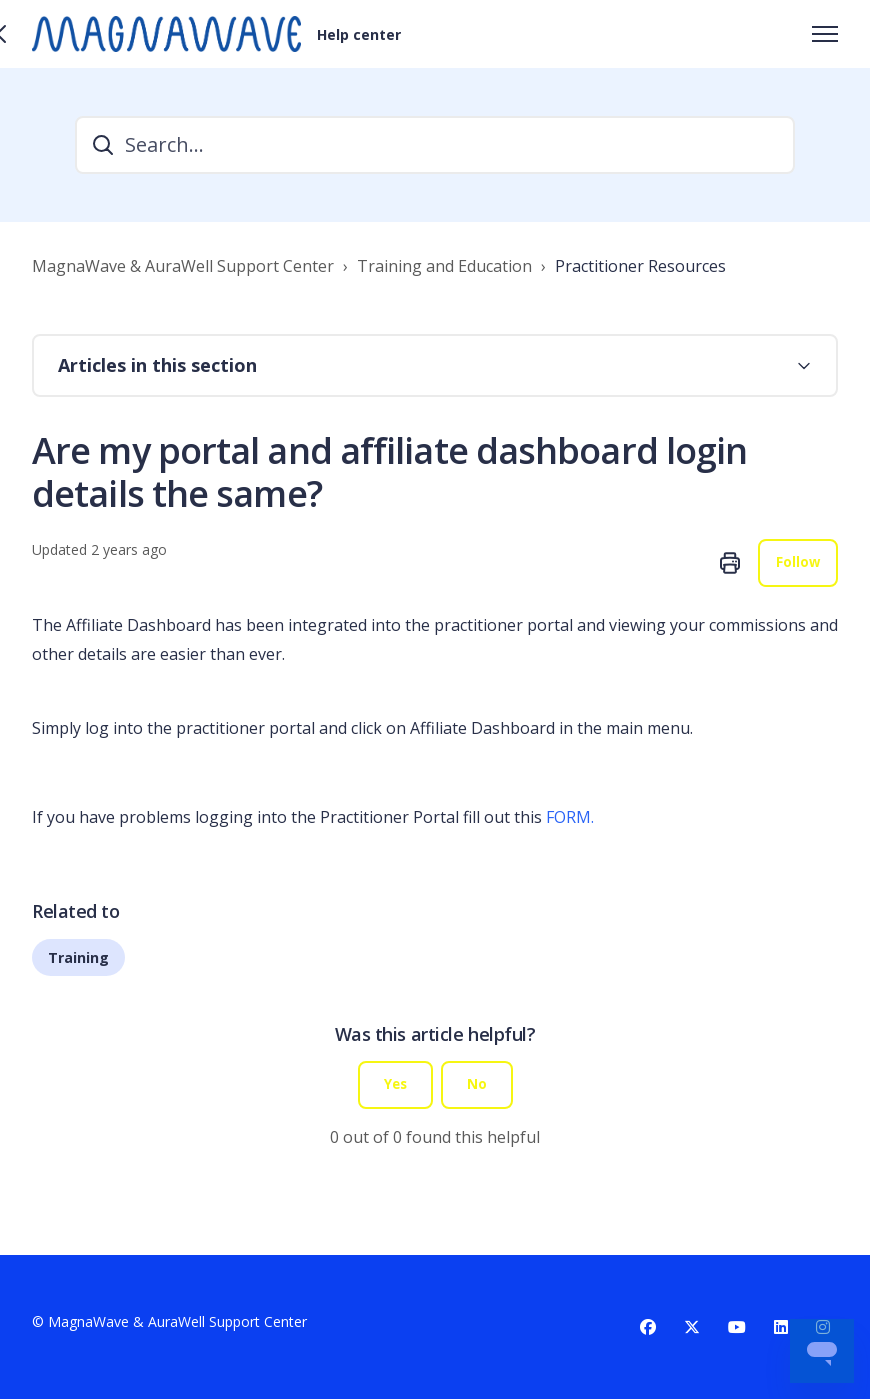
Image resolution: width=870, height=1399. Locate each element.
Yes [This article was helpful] (395, 1086)
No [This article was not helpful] (478, 1086)
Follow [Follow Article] (797, 563)
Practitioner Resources (640, 266)
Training (78, 958)
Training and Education (444, 266)
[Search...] (435, 145)
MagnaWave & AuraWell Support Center (183, 266)
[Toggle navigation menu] (825, 34)
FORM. (570, 818)
